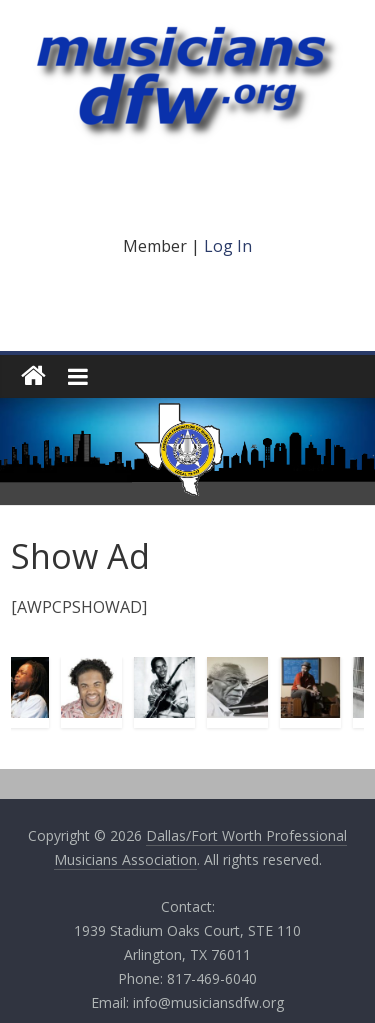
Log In (228, 246)
